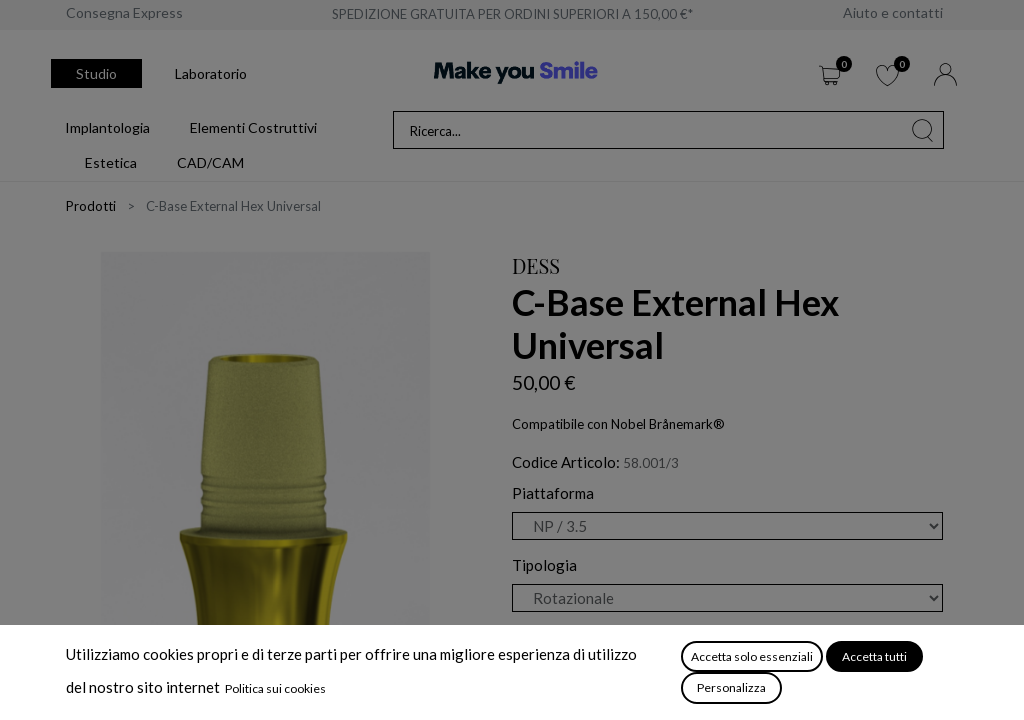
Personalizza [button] (731, 687)
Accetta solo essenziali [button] (752, 656)
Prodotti (91, 206)
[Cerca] (923, 130)
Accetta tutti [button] (874, 656)
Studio (96, 73)
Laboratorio (211, 73)
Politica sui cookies (275, 688)
